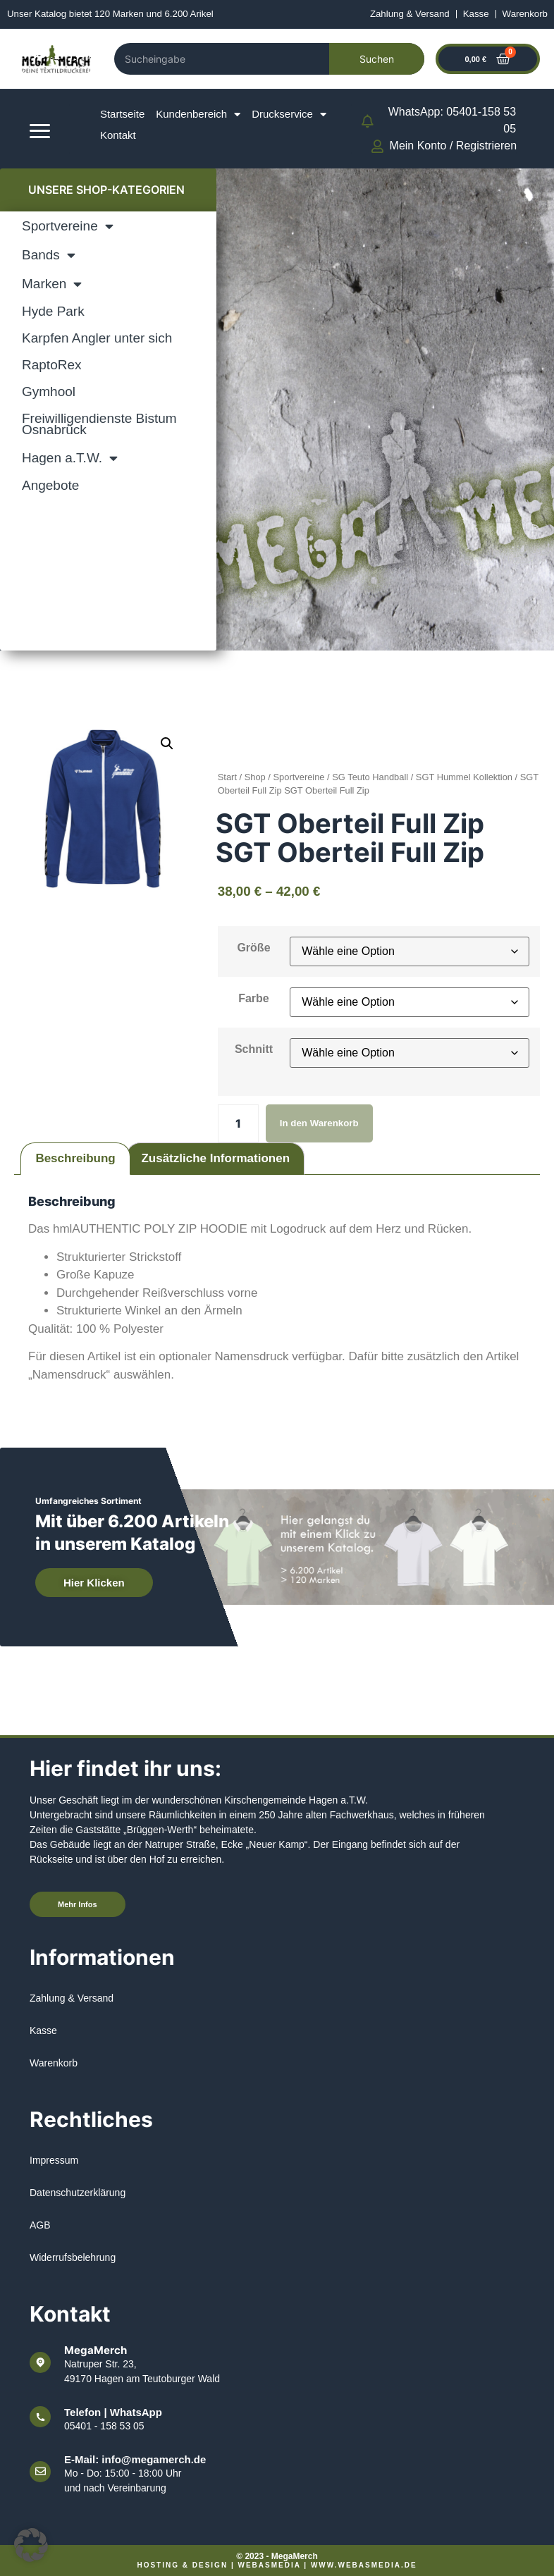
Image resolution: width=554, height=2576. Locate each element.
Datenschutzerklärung (77, 2192)
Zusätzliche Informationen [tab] (215, 1159)
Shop (255, 777)
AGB (40, 2225)
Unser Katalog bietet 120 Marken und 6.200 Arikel (110, 13)
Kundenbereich (198, 114)
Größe (253, 948)
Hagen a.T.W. (70, 458)
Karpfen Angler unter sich (97, 338)
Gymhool (48, 391)
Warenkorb (525, 13)
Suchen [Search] (376, 59)
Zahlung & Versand (410, 13)
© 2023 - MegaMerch (277, 2556)
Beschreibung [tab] (75, 1159)
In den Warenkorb (321, 1123)
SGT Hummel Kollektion (464, 777)
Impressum (54, 2160)
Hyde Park (53, 311)
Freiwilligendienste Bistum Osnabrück (99, 424)
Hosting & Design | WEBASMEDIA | (223, 2565)
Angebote (50, 485)
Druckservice (289, 114)
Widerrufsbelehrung (73, 2257)
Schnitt (254, 1049)
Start (227, 777)
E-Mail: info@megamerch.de (135, 2459)
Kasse (476, 13)
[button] (167, 743)
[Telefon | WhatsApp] (40, 2417)
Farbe (253, 998)
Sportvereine (67, 226)
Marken (52, 283)
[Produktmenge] (238, 1123)
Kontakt (118, 135)
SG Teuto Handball (370, 777)
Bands (48, 255)
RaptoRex (52, 364)
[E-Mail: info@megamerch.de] (40, 2471)
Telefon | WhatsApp (113, 2412)
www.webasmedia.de (364, 2565)
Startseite (122, 114)
